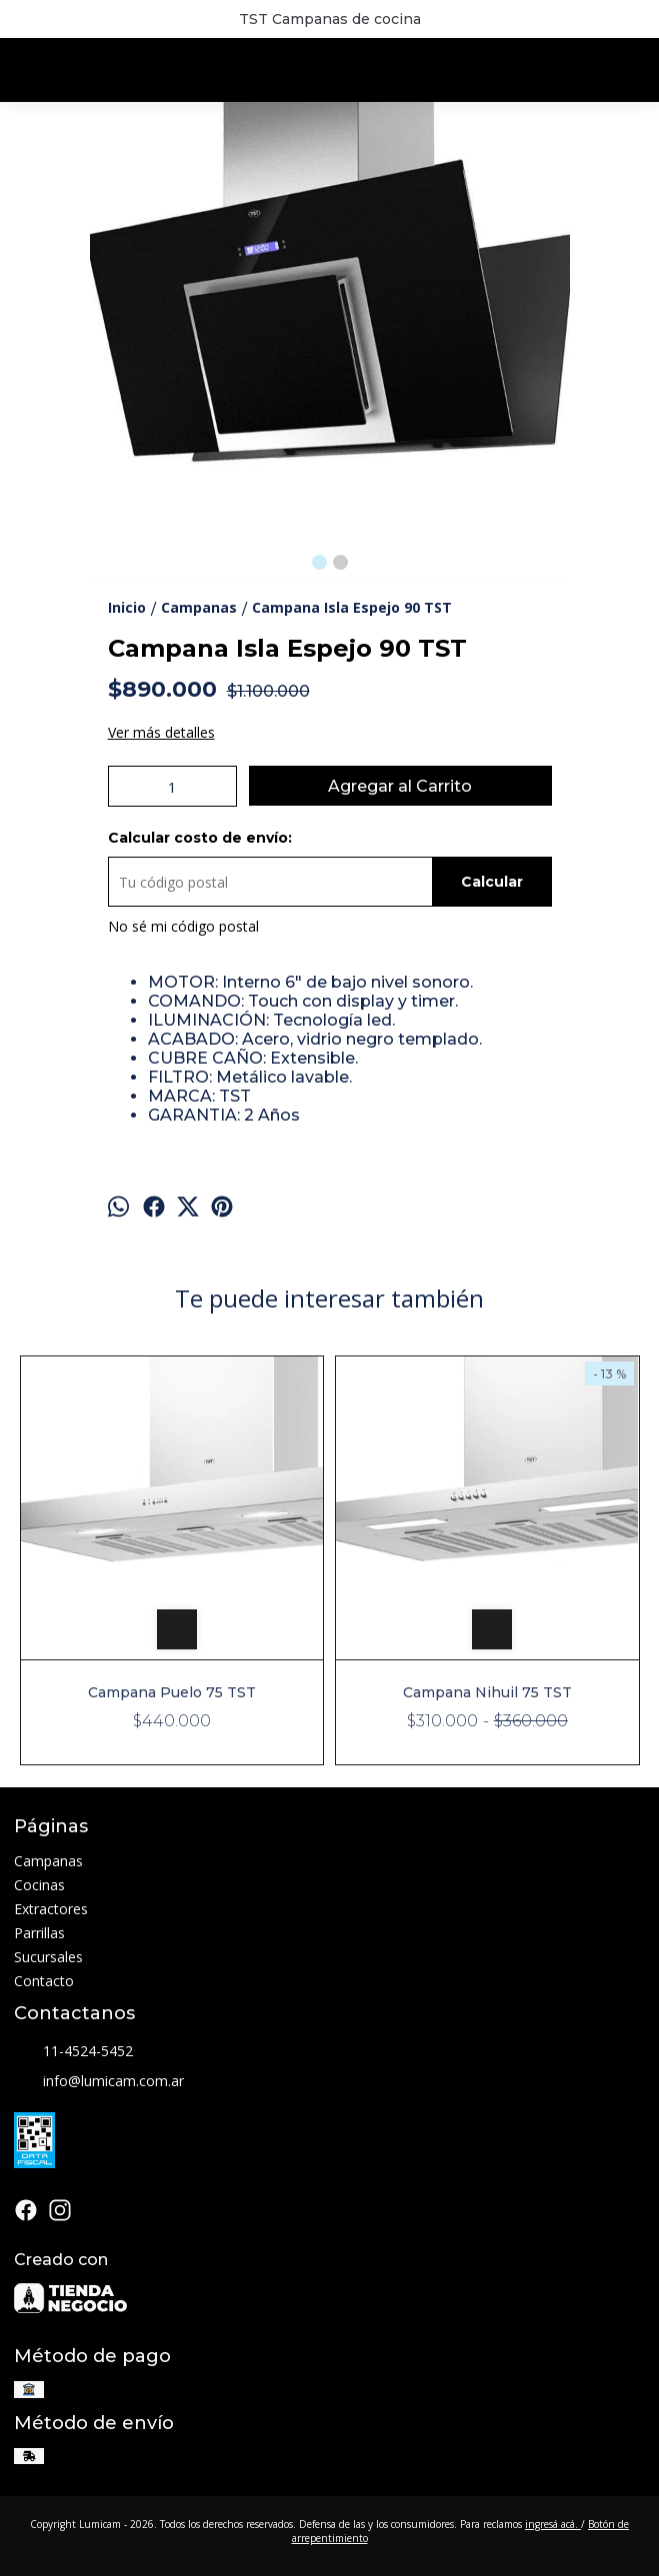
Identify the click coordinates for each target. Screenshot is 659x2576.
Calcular (492, 882)
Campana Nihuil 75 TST (486, 1692)
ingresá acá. (553, 2524)
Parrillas (39, 1932)
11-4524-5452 (73, 2051)
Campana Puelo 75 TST (172, 1692)
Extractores (51, 1908)
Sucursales (48, 1956)
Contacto (44, 1980)
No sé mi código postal (183, 926)
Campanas (48, 1860)
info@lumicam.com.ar (99, 2081)
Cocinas (39, 1884)
